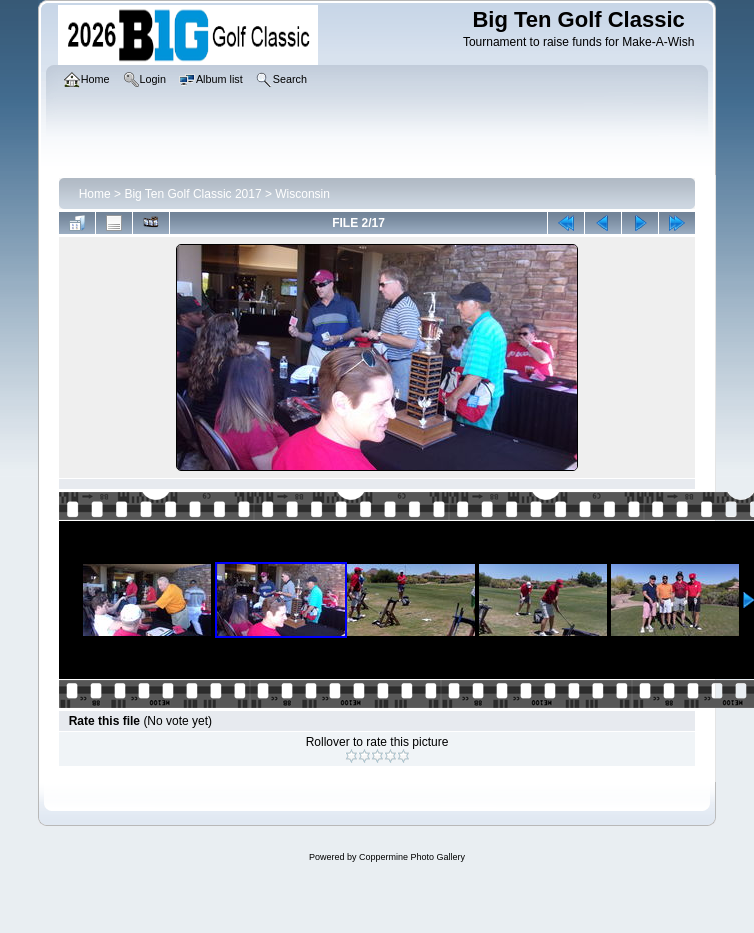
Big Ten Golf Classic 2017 (192, 194)
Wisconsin (302, 194)
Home (95, 194)
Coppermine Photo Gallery (412, 857)
